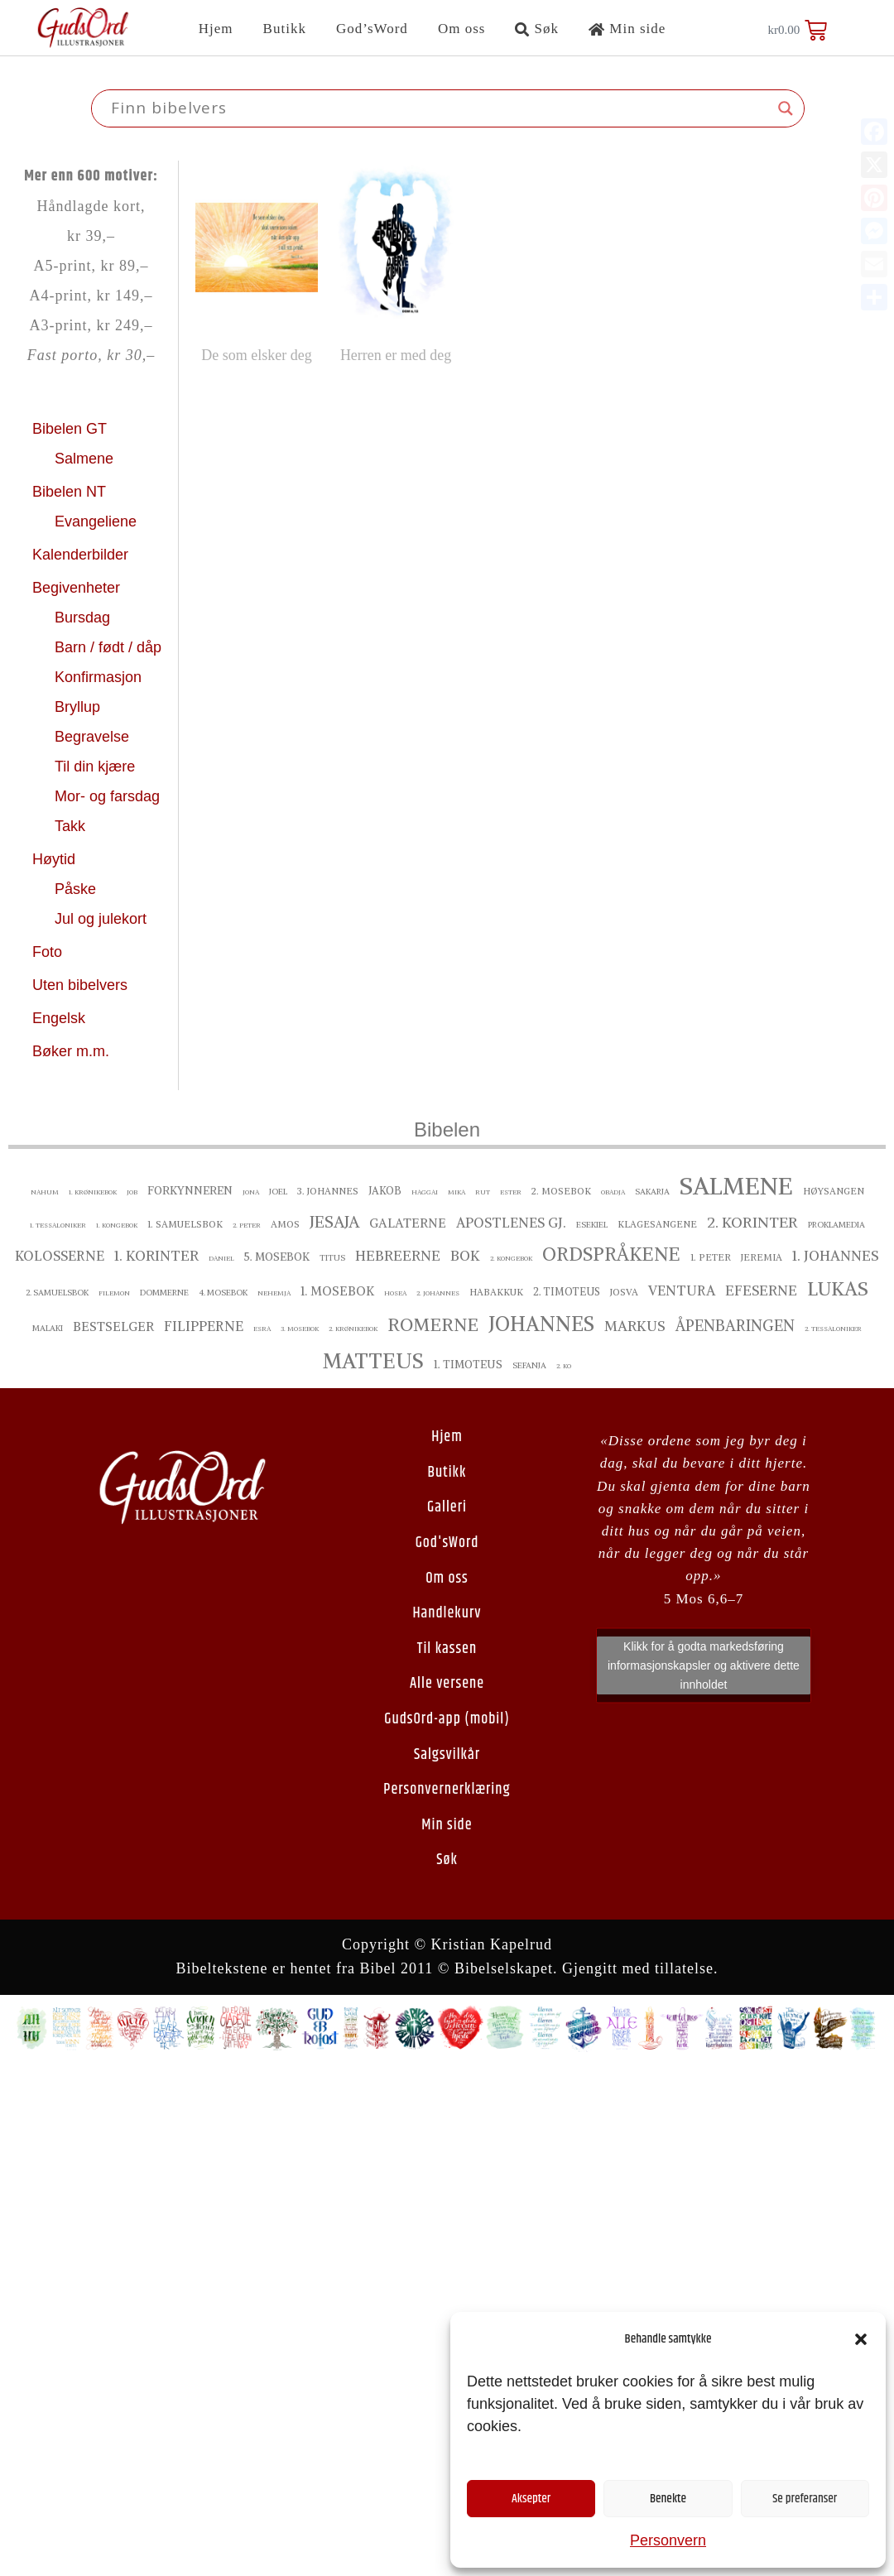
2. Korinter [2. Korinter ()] (752, 1222)
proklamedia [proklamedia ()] (836, 1224)
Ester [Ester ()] (511, 1192)
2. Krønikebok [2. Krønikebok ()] (353, 1328)
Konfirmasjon (100, 677)
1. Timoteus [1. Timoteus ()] (468, 1365)
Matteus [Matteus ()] (373, 1361)
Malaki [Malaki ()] (47, 1328)
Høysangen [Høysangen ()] (833, 1191)
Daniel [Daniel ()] (221, 1258)
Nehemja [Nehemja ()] (274, 1293)
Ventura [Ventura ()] (681, 1290)
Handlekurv (446, 1613)
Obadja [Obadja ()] (613, 1192)
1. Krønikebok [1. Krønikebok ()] (93, 1192)
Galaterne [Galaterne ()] (407, 1223)
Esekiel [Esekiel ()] (592, 1224)
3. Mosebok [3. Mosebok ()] (300, 1328)
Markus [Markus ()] (635, 1326)
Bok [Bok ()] (465, 1256)
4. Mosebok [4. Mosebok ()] (223, 1292)
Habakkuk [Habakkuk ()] (496, 1292)
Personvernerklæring (446, 1789)
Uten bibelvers (82, 985)
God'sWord (447, 1543)
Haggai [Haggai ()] (424, 1192)
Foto (49, 952)
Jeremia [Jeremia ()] (761, 1257)
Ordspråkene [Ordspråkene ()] (611, 1254)
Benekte (668, 2498)
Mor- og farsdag (109, 796)
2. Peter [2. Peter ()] (247, 1225)
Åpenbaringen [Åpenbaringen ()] (735, 1325)
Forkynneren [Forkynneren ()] (190, 1191)
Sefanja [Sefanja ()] (529, 1365)
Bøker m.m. (70, 1051)
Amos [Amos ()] (285, 1224)
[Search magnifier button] (785, 108)
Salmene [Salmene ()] (736, 1185)
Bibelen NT (71, 491)
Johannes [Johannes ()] (541, 1324)
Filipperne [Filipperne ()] (203, 1326)
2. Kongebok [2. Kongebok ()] (511, 1258)
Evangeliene (98, 521)
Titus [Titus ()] (332, 1257)
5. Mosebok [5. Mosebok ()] (277, 1257)
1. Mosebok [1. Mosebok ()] (337, 1291)
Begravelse (94, 736)
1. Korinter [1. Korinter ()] (156, 1256)
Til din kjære (97, 766)
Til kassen (447, 1648)
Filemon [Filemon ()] (114, 1293)
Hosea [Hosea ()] (395, 1293)
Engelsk (58, 1018)
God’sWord (372, 28)
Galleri (447, 1507)
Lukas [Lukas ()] (837, 1288)
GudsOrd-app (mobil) (446, 1719)
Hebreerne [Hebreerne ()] (397, 1256)
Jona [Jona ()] (251, 1192)
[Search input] (440, 108)
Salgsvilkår (447, 1754)
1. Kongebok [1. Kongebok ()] (116, 1225)
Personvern (668, 2540)
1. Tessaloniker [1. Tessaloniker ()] (58, 1225)
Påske (77, 889)
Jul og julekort (101, 919)
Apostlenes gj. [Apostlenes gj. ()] (511, 1222)
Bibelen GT (71, 429)
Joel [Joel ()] (278, 1191)
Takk (72, 826)
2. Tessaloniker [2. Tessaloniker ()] (833, 1328)
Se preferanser (804, 2498)
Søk (537, 28)
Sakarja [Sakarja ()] (652, 1191)
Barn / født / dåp (108, 647)
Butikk (284, 28)
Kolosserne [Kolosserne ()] (59, 1255)
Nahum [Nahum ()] (45, 1192)
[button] (861, 2339)
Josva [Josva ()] (624, 1292)
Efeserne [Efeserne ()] (761, 1290)
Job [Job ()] (132, 1192)
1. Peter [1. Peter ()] (710, 1257)
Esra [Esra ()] (262, 1328)
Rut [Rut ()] (482, 1192)
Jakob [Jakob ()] (384, 1191)
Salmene (86, 458)
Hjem (216, 28)
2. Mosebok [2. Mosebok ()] (561, 1191)
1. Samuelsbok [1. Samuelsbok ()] (185, 1224)
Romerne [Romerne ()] (432, 1325)
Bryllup (79, 707)
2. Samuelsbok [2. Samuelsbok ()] (57, 1292)
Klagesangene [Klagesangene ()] (657, 1224)
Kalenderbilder (80, 554)
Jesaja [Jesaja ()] (334, 1222)
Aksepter (531, 2498)
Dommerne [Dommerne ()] (164, 1292)
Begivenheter (78, 587)
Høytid (55, 859)
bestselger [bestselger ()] (113, 1326)
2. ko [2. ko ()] (563, 1366)
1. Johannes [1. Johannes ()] (835, 1256)
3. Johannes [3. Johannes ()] (327, 1191)
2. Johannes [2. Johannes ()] (437, 1293)
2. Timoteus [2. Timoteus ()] (566, 1292)
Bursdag (84, 617)
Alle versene (447, 1683)
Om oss (461, 28)
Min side (627, 28)
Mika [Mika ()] (456, 1192)
